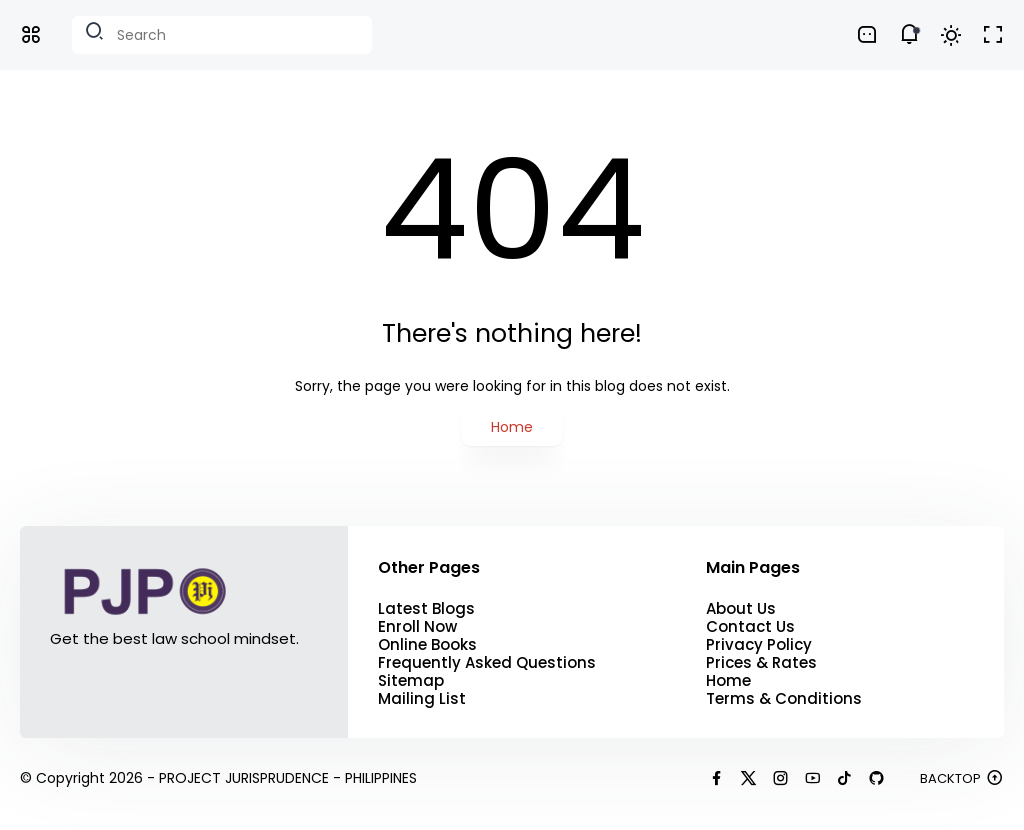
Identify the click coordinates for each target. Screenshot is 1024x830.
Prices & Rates (761, 663)
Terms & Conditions (784, 699)
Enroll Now (417, 627)
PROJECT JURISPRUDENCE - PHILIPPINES (288, 778)
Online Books (427, 645)
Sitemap (411, 681)
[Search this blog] (222, 35)
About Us (741, 609)
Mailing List (422, 699)
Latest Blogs (426, 609)
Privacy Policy (759, 645)
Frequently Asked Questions (487, 663)
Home (512, 427)
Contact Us (750, 627)
